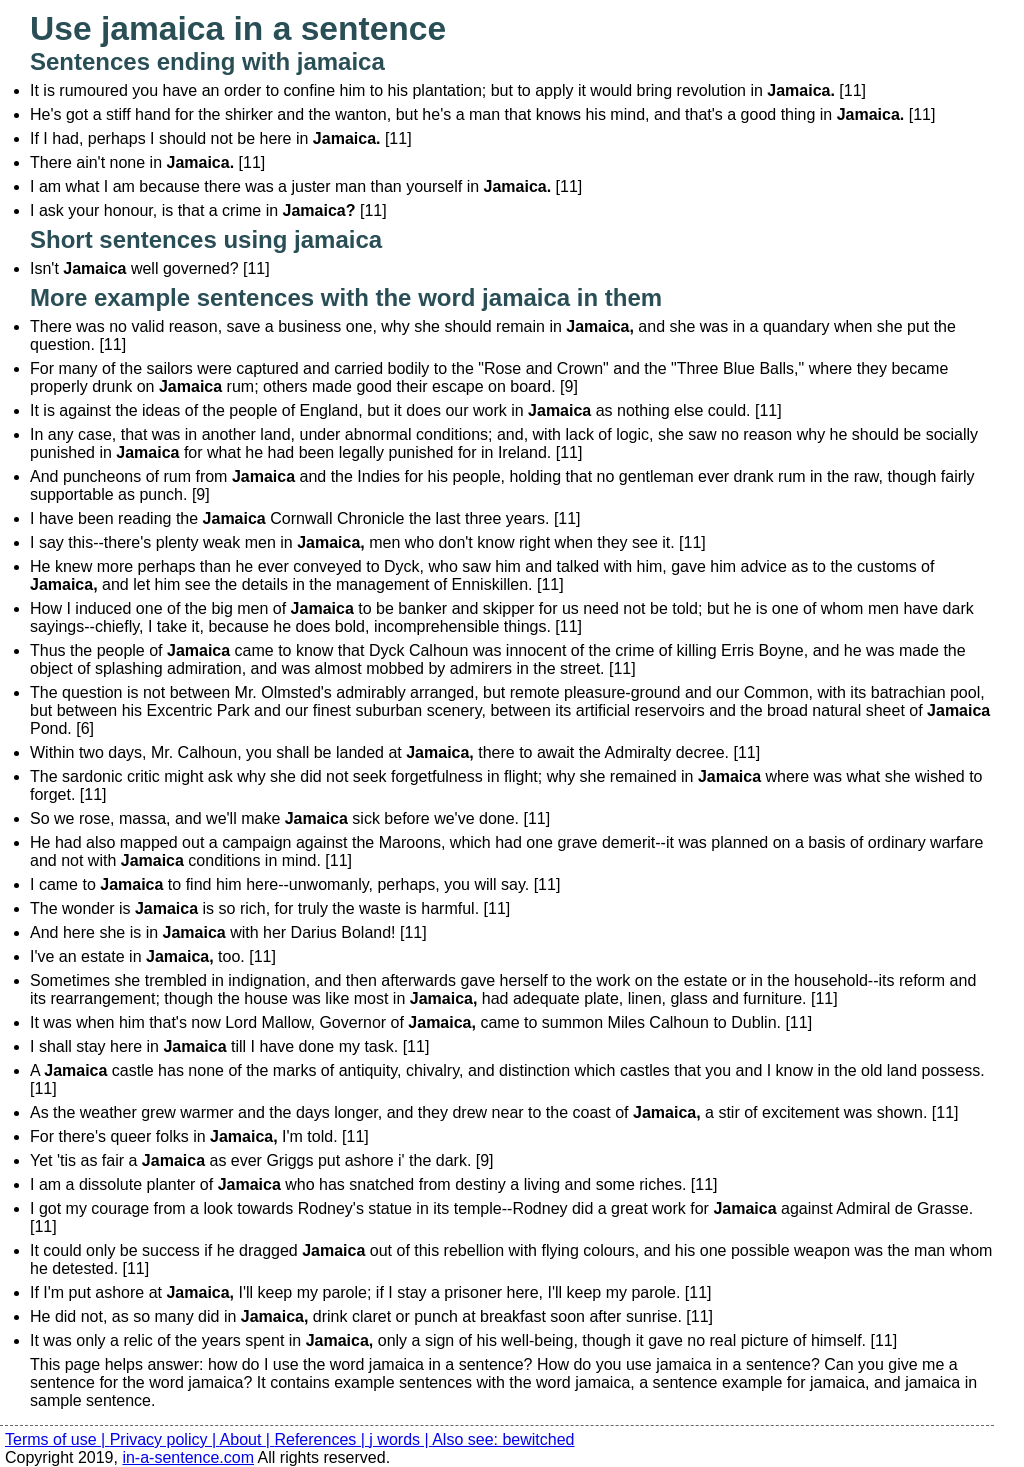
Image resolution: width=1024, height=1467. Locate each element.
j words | (400, 1439)
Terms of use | (57, 1439)
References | (321, 1439)
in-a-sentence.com (188, 1457)
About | (247, 1439)
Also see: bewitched (503, 1439)
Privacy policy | (165, 1439)
